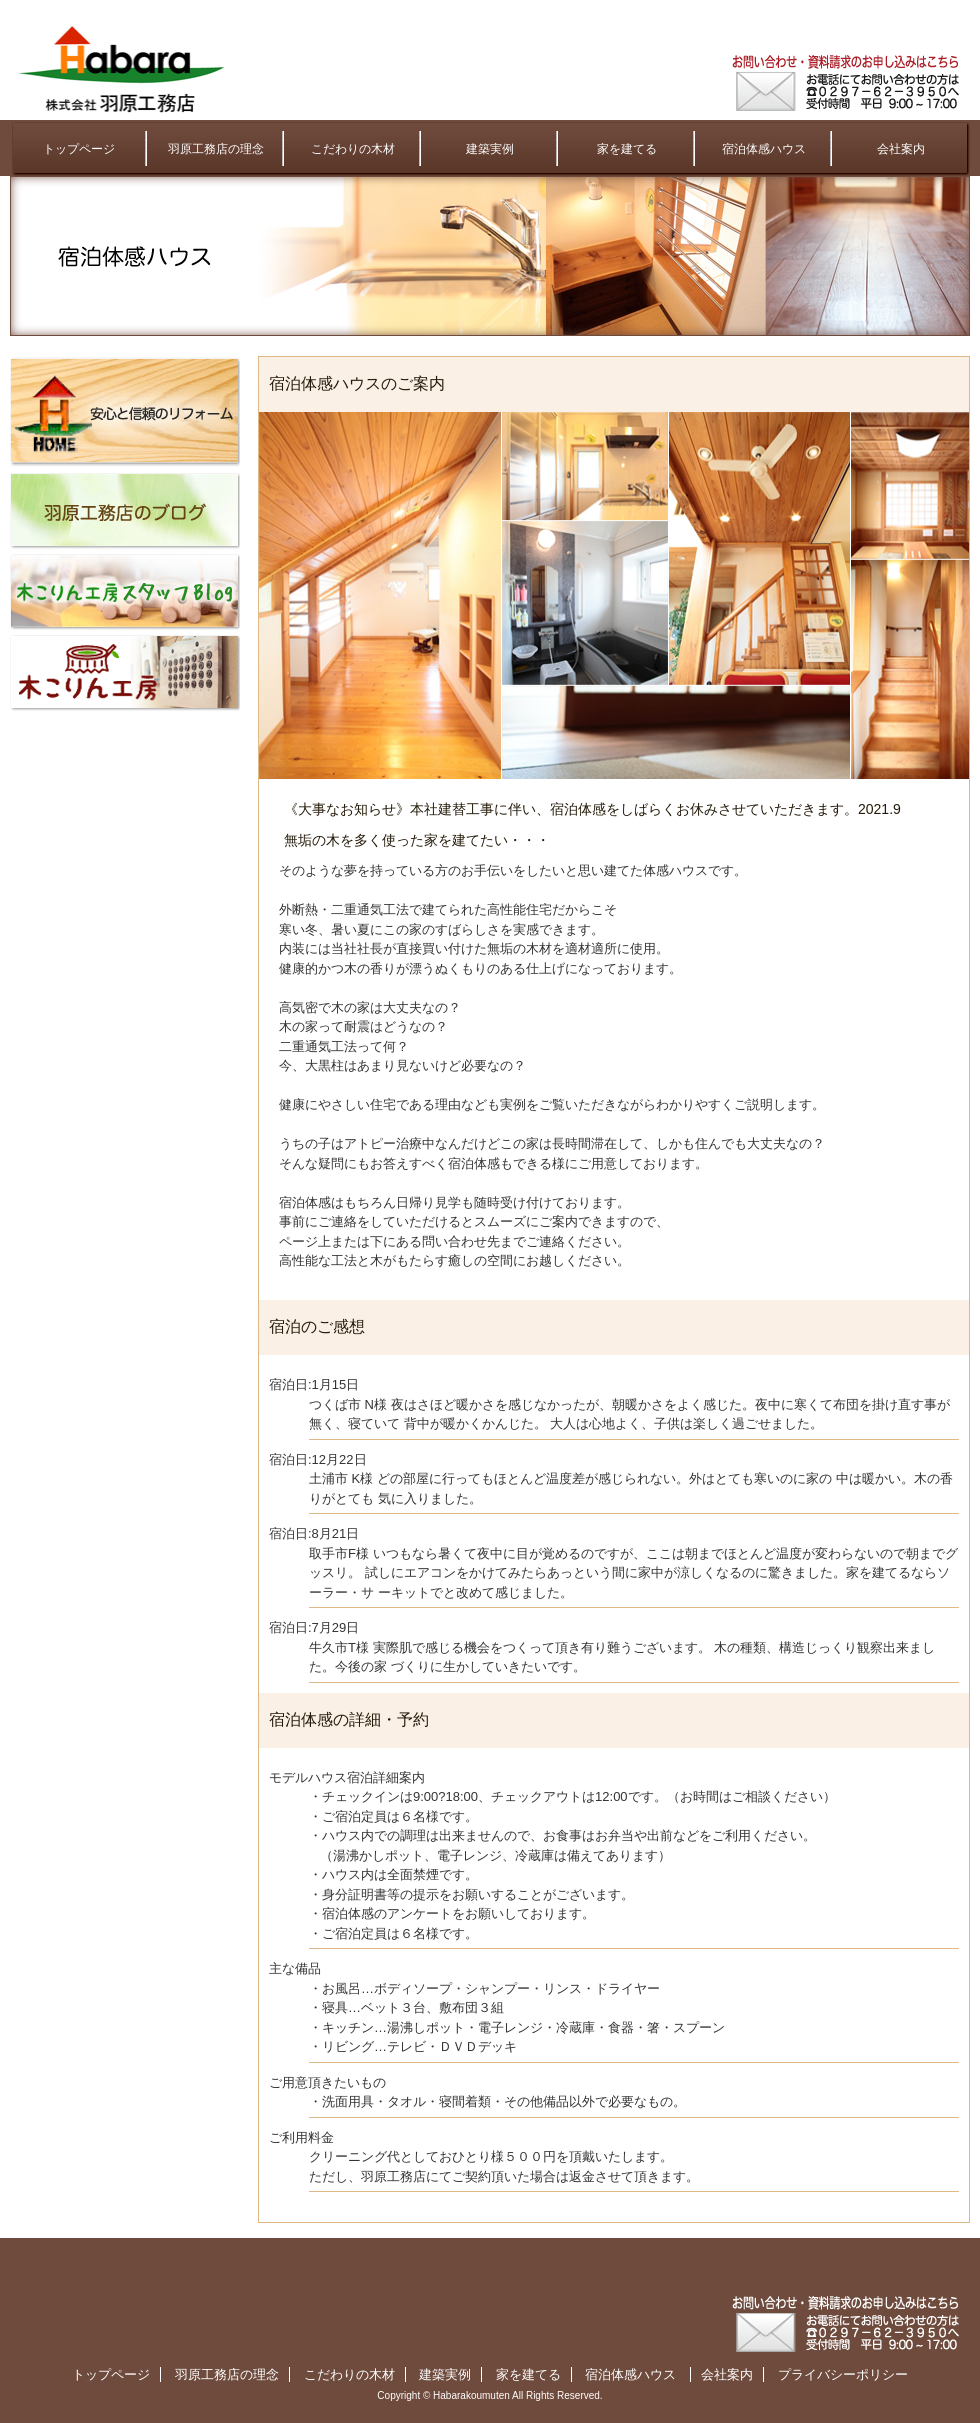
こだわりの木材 (353, 149)
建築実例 (490, 149)
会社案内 (901, 149)
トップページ (79, 149)
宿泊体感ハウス (764, 149)
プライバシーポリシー (843, 2374)
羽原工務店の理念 (216, 149)
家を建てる (627, 149)
